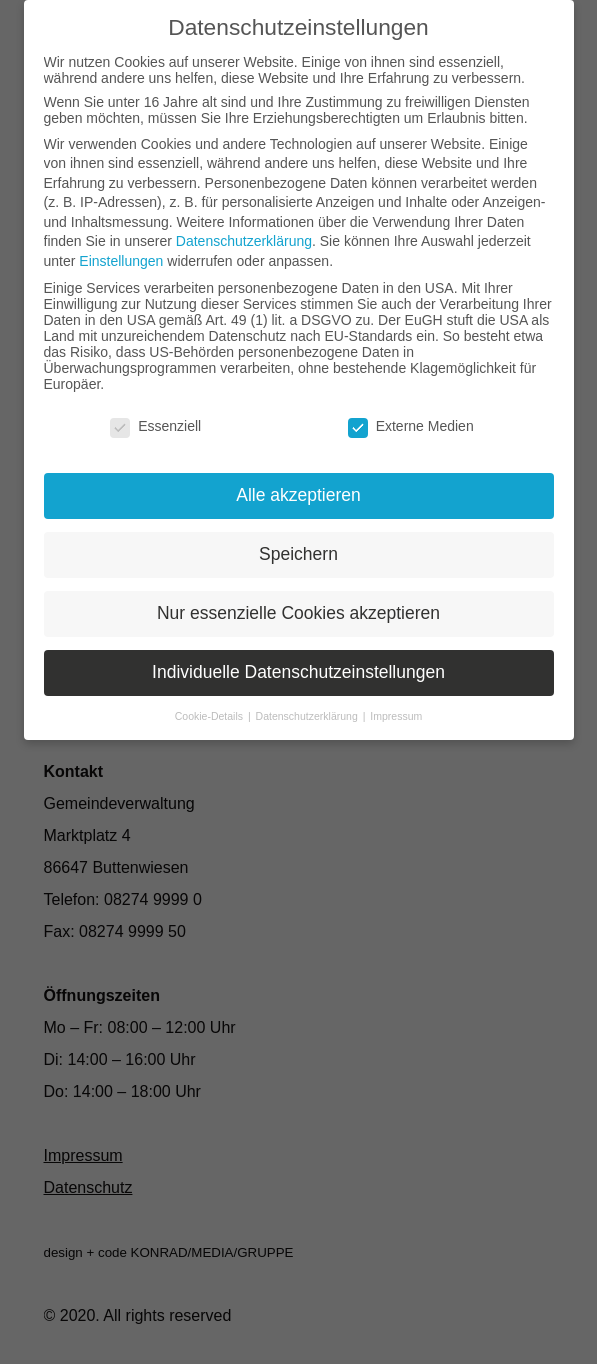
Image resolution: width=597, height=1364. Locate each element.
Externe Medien (411, 426)
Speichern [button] (298, 554)
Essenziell (155, 426)
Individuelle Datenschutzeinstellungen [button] (298, 672)
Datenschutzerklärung (244, 241)
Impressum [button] (396, 716)
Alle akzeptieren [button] (298, 495)
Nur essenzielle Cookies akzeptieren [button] (298, 613)
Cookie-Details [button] (210, 716)
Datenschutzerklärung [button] (308, 716)
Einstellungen (121, 261)
